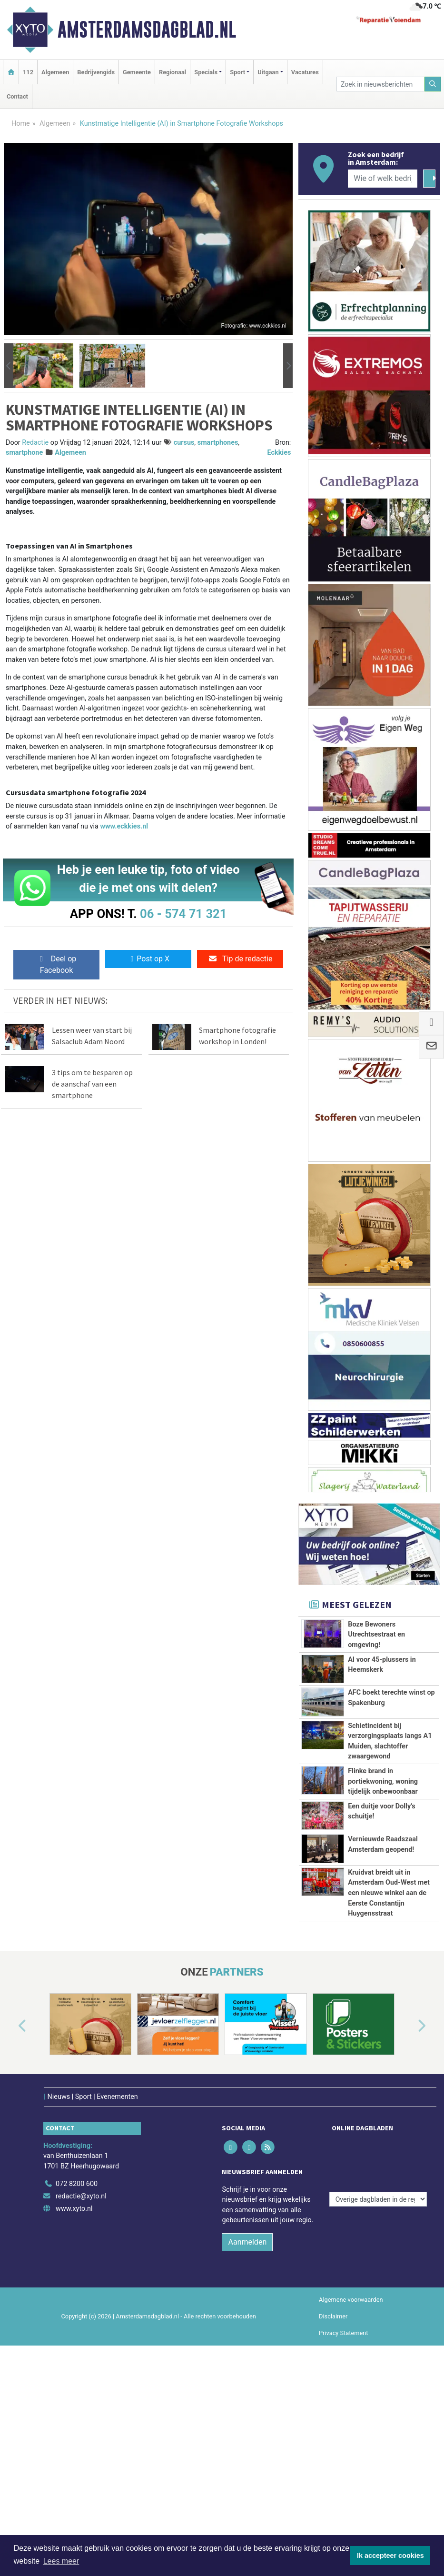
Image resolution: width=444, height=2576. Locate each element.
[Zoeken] (433, 84)
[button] (8, 365)
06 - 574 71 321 (183, 914)
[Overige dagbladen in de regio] (378, 2358)
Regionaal (172, 72)
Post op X (148, 958)
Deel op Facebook (56, 964)
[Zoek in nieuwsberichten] (380, 84)
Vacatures (305, 72)
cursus (184, 443)
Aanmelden (247, 2437)
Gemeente (137, 72)
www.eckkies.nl (124, 826)
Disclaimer (333, 2512)
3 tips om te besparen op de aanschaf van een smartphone (92, 1084)
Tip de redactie (240, 958)
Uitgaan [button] (267, 72)
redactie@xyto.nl (81, 2392)
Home (20, 124)
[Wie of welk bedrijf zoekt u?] (382, 179)
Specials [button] (205, 72)
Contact (17, 96)
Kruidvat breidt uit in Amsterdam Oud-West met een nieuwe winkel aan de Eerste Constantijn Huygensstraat (389, 2037)
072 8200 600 (77, 2380)
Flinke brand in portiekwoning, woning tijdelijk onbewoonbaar (383, 1847)
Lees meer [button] (61, 2561)
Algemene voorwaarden (351, 2495)
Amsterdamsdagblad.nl (147, 29)
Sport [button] (237, 72)
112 (28, 72)
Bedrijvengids (96, 72)
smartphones (217, 443)
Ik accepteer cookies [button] (390, 2555)
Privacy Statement (343, 2528)
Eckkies (279, 453)
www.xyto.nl (74, 2404)
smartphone (24, 453)
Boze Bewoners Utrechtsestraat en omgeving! (376, 1634)
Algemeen (55, 72)
